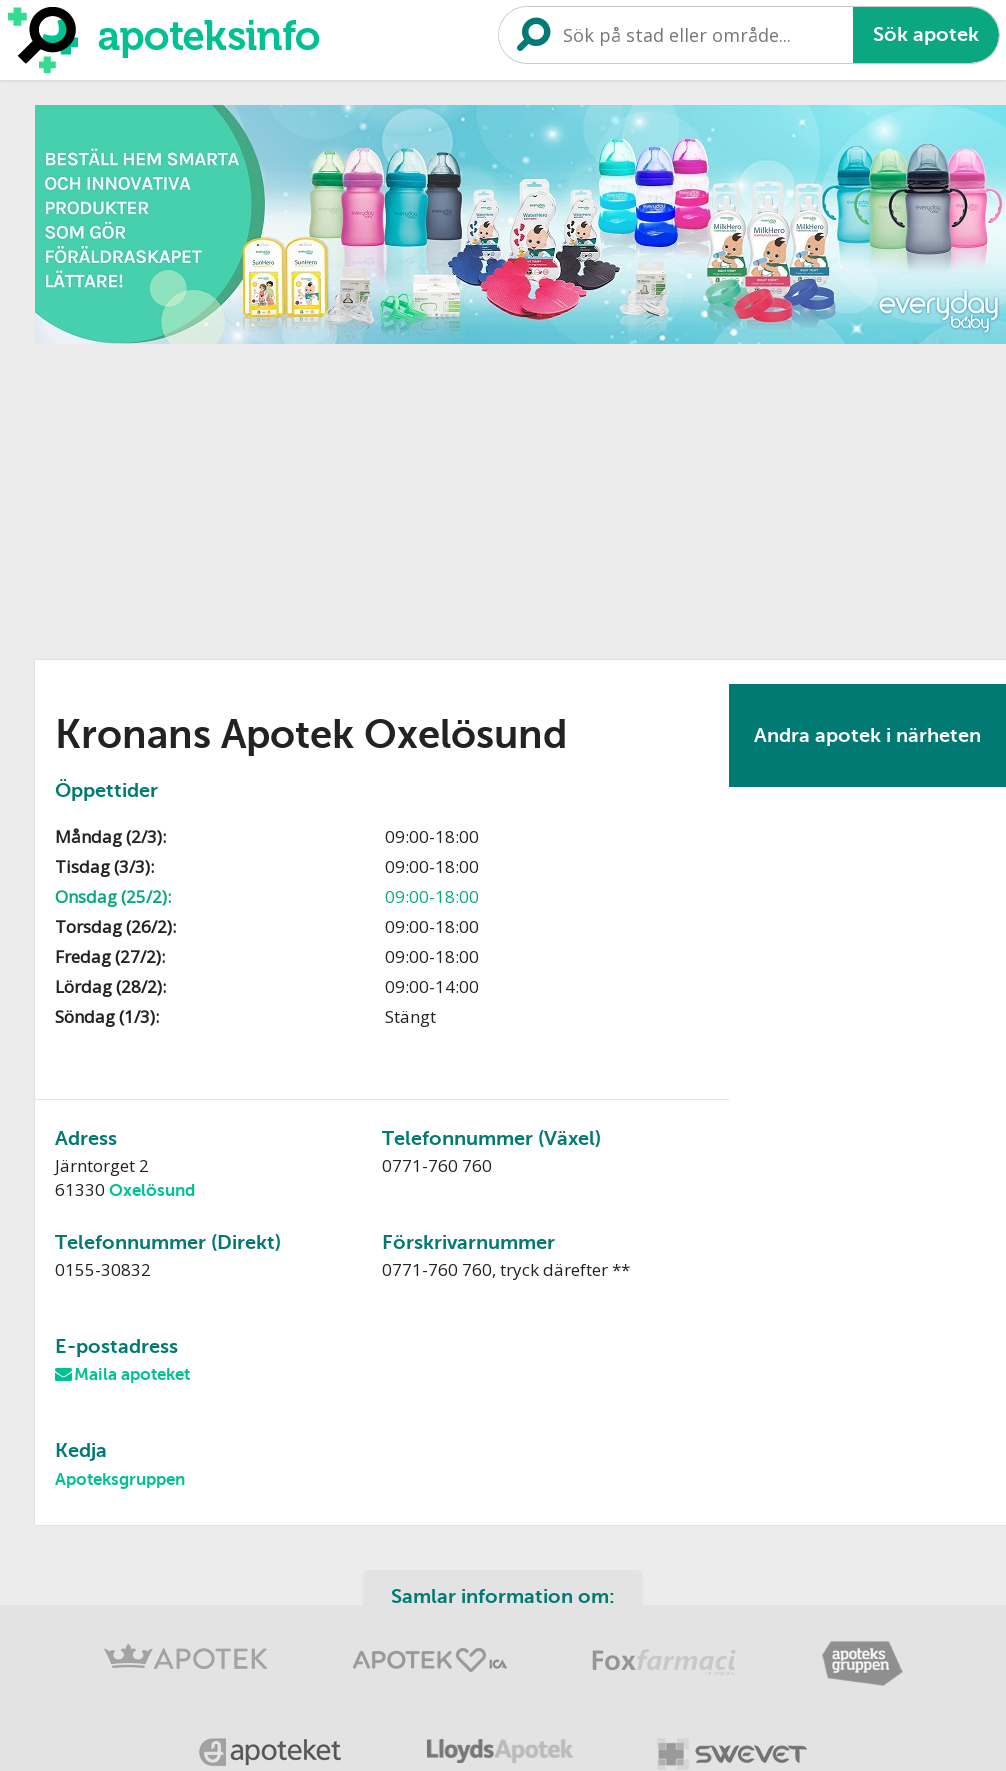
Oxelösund (152, 1190)
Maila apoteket (132, 1374)
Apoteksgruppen (120, 1479)
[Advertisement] (392, 495)
